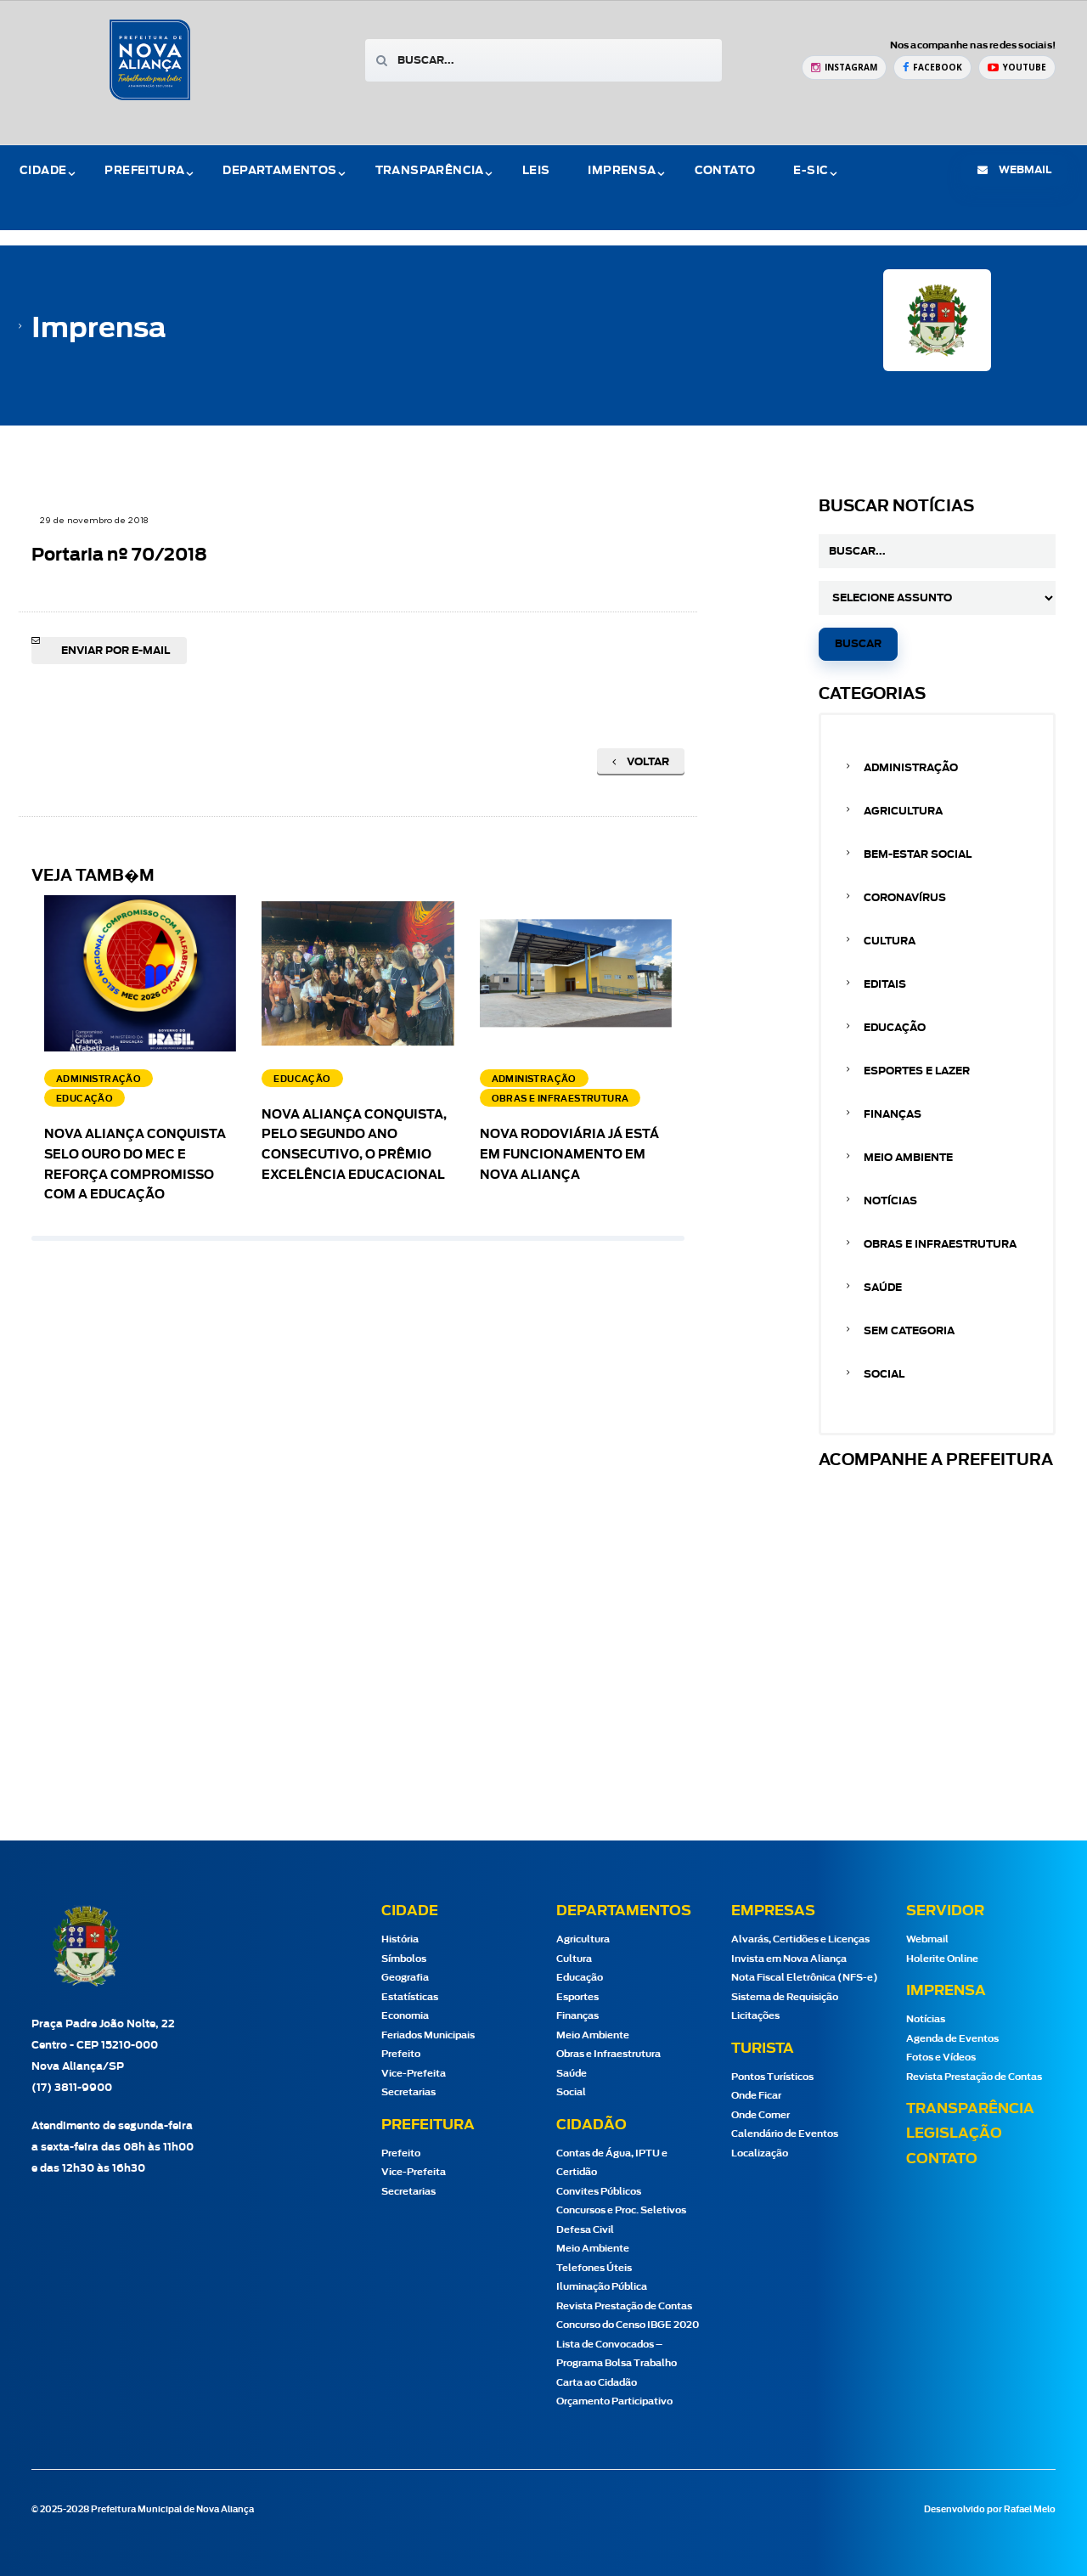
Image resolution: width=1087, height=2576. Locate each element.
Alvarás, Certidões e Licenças (800, 1939)
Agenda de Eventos (952, 2038)
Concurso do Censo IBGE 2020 (627, 2325)
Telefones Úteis (594, 2268)
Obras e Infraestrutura (940, 1244)
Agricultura (903, 811)
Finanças (892, 1114)
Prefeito (400, 2054)
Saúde (883, 1287)
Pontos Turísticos (772, 2077)
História (400, 1939)
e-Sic (810, 171)
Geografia (405, 1977)
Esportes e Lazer (917, 1071)
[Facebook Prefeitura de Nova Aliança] (932, 67)
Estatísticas (409, 1997)
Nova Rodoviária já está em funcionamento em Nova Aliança (569, 1155)
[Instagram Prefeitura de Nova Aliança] (844, 67)
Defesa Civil (585, 2230)
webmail (1014, 170)
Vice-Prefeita (413, 2073)
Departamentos (279, 171)
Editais (885, 984)
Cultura (889, 941)
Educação (895, 1028)
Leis (536, 171)
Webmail (927, 1939)
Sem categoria (909, 1331)
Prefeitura (144, 171)
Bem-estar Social (918, 854)
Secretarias (408, 2092)
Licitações (755, 2016)
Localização (759, 2153)
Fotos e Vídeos (941, 2057)
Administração (911, 768)
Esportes (577, 1997)
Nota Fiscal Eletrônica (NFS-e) (804, 1977)
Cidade (43, 171)
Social (884, 1374)
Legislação (954, 2133)
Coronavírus (905, 898)
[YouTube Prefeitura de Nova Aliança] (1017, 67)
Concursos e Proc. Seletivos (621, 2210)
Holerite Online (942, 1959)
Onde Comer (760, 2115)
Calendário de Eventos (784, 2134)
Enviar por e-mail (115, 650)
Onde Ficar (756, 2095)
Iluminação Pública (601, 2286)
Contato (725, 171)
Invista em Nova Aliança (789, 1959)
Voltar (640, 762)
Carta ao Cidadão (596, 2382)
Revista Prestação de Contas (624, 2306)
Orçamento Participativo (614, 2401)
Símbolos (403, 1959)
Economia (405, 2016)
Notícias (890, 1201)
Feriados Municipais (428, 2035)
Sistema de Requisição (784, 1997)
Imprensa (622, 171)
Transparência (429, 171)
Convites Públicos (598, 2191)
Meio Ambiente (908, 1158)
